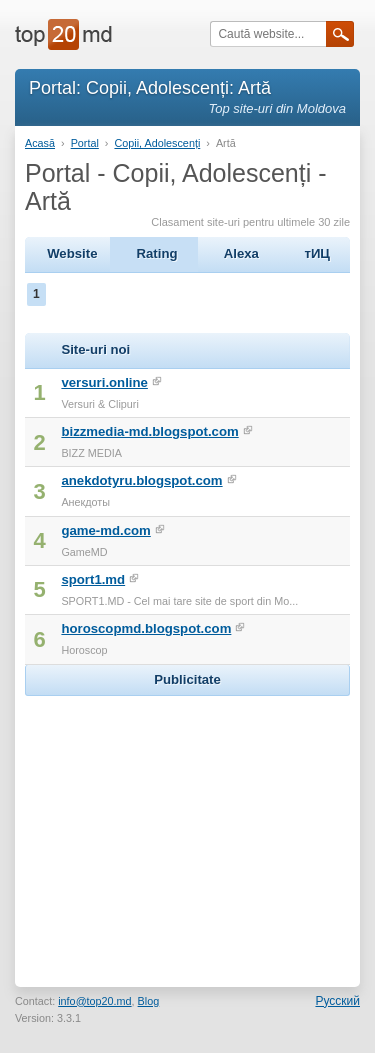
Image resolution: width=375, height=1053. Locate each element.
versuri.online (104, 382)
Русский (337, 1001)
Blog (149, 1001)
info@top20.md (94, 1001)
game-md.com (105, 530)
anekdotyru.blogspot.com (141, 480)
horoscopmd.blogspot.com (146, 628)
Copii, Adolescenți (157, 143)
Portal (85, 143)
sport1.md (93, 579)
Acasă (40, 143)
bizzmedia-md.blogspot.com (149, 431)
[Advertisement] (188, 826)
